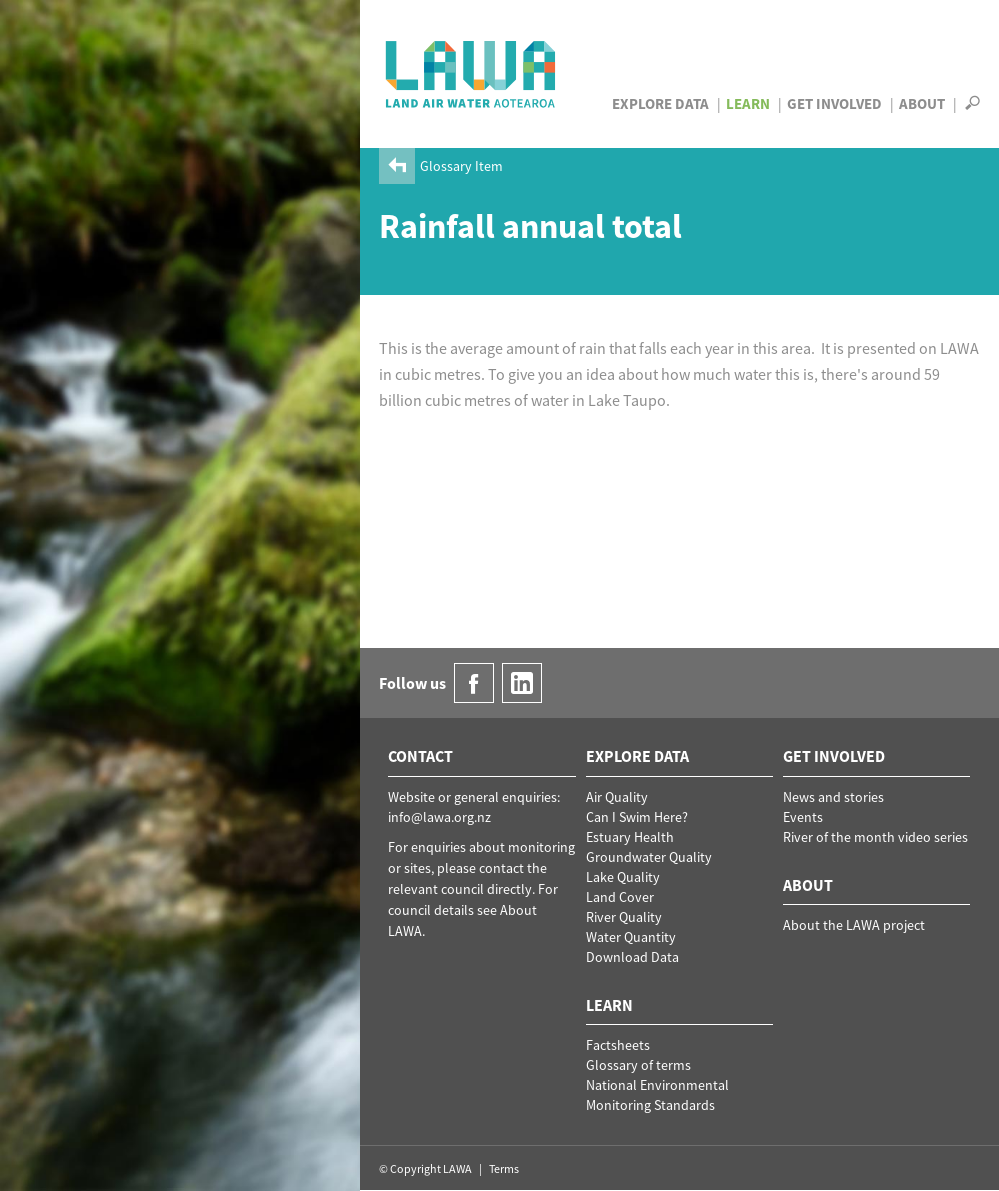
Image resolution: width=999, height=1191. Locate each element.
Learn (748, 103)
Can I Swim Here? (637, 817)
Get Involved (834, 103)
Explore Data (660, 103)
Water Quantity (631, 937)
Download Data (632, 957)
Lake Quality (623, 877)
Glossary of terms (638, 1065)
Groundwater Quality (649, 857)
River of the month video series (875, 837)
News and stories (833, 797)
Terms (504, 1168)
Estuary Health (630, 837)
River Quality (624, 917)
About (922, 103)
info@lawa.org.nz (439, 817)
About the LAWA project (854, 925)
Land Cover (620, 897)
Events (803, 817)
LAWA (471, 74)
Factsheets (618, 1045)
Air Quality (617, 797)
